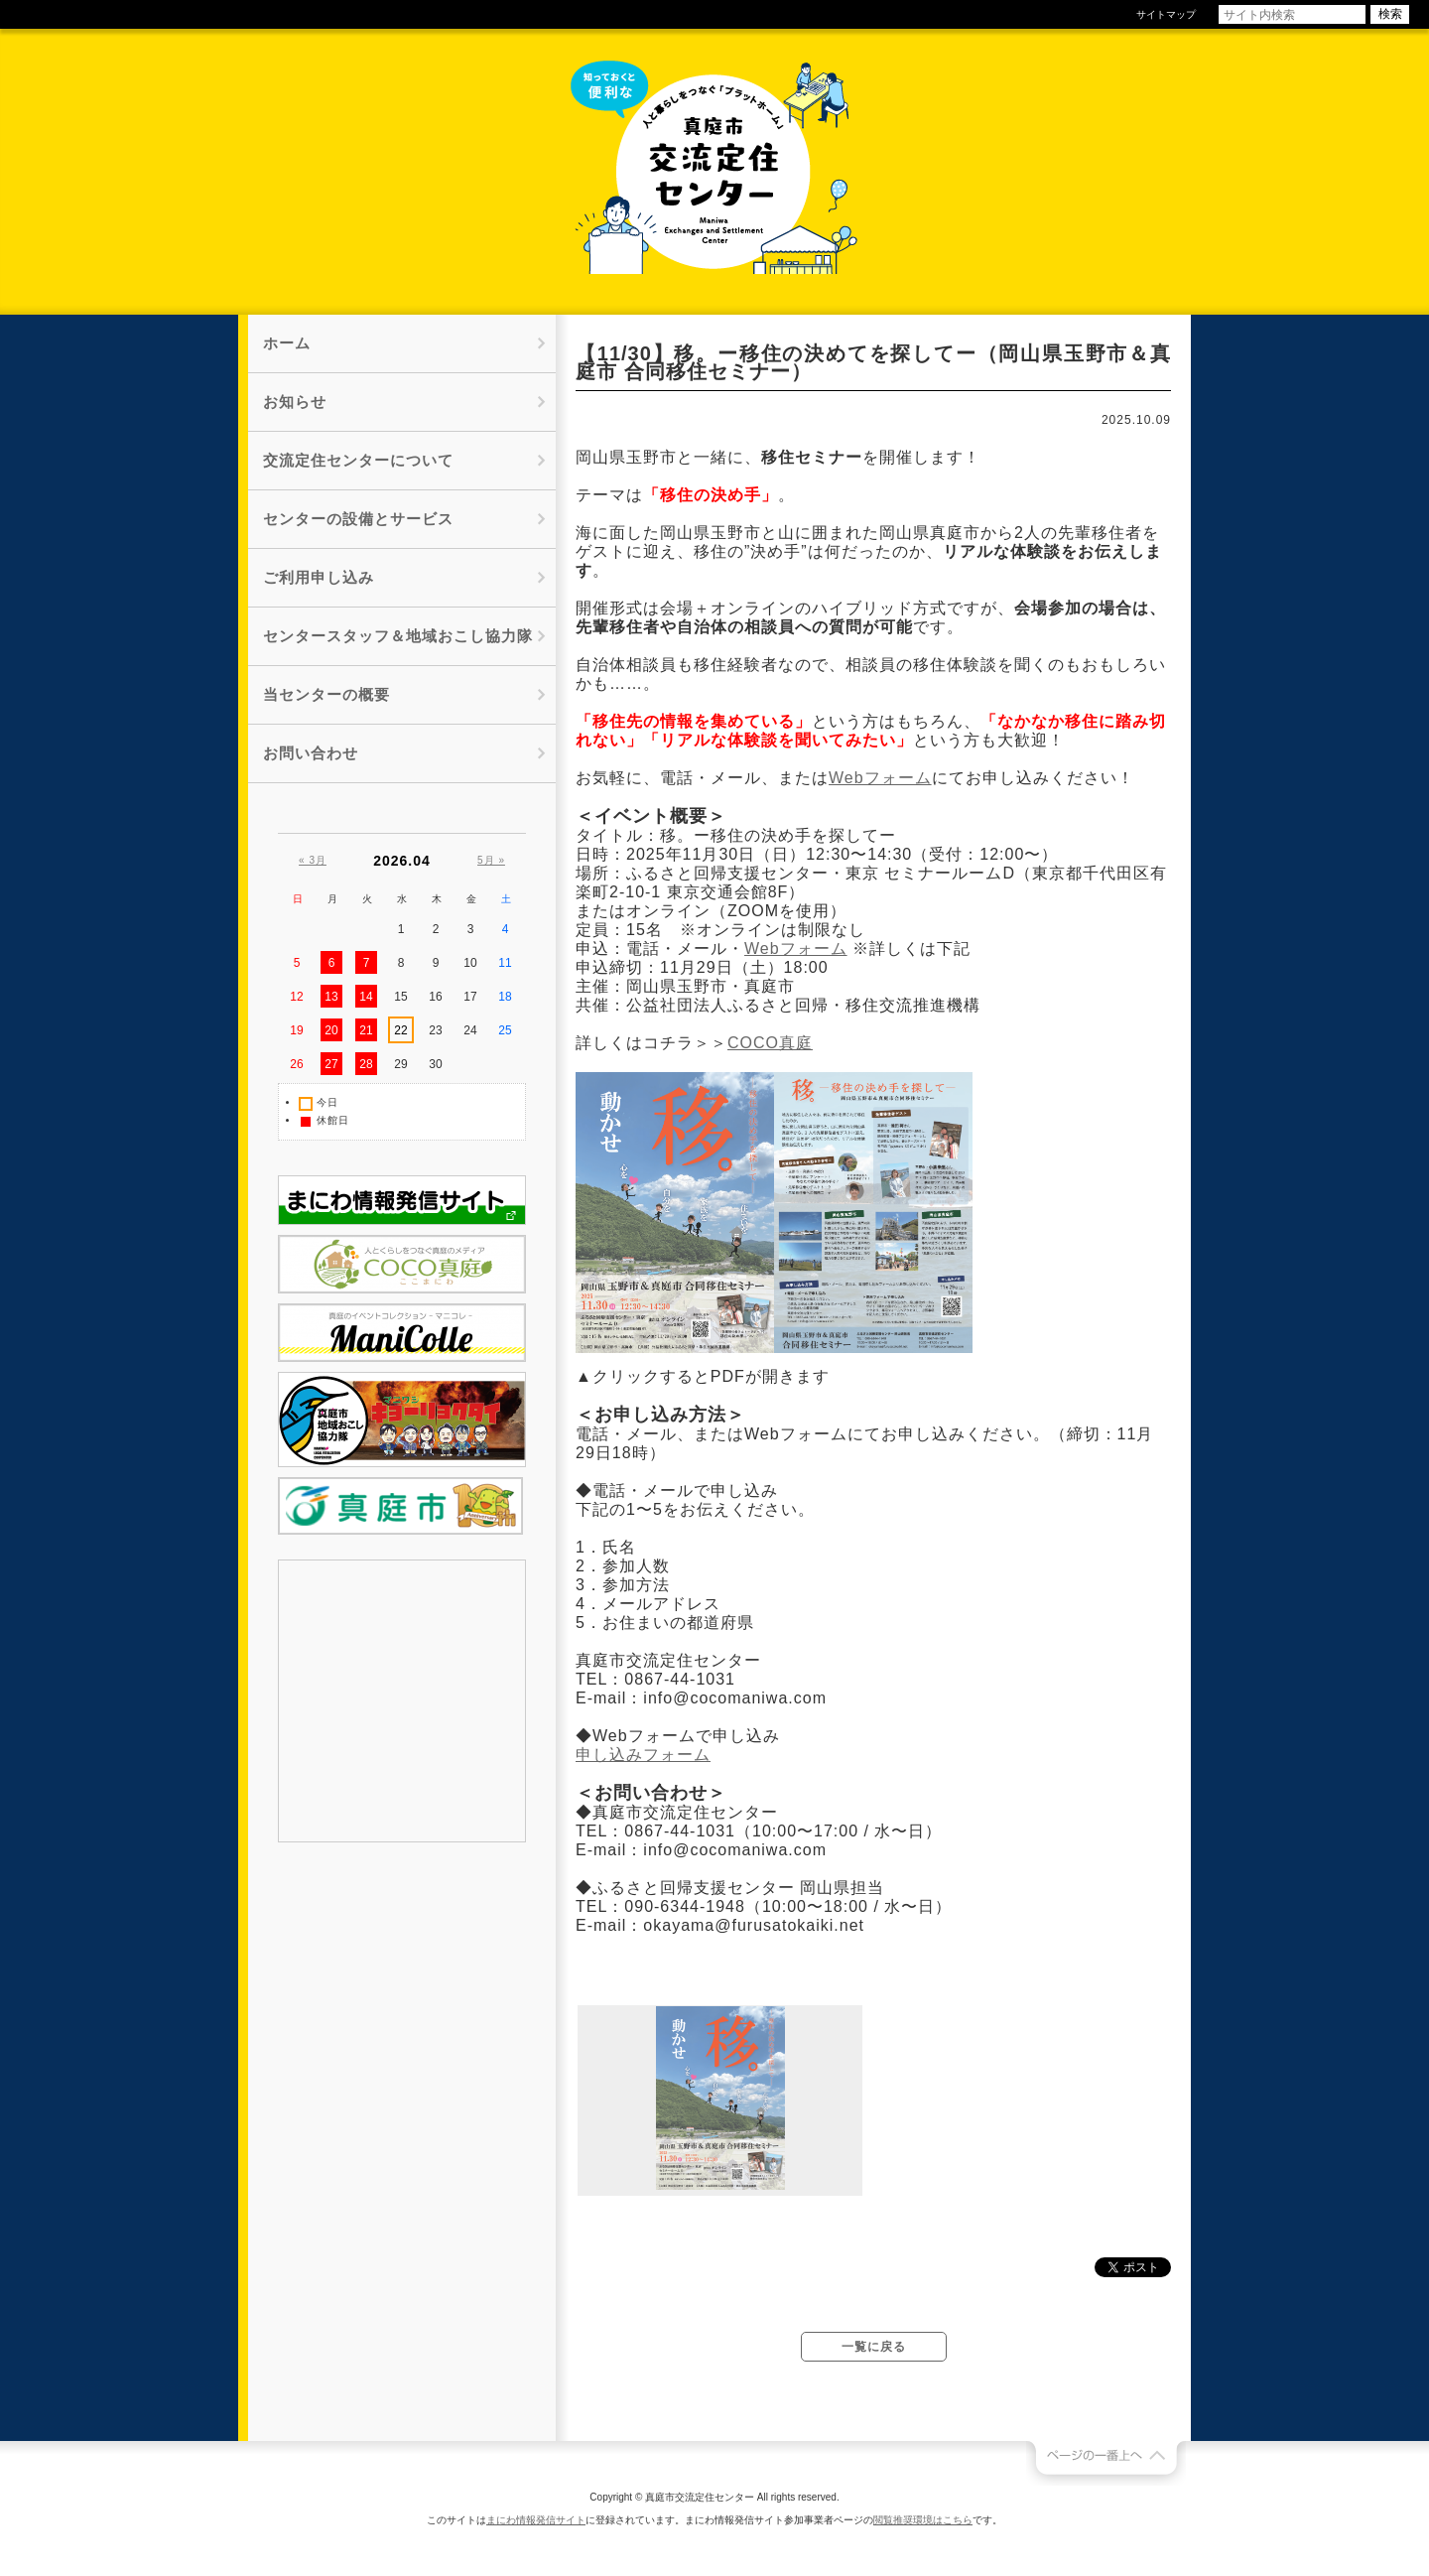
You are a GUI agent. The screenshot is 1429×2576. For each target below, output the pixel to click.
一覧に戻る (874, 2347)
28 (365, 1064)
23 (435, 1030)
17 (469, 997)
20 (331, 1030)
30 (435, 1064)
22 (400, 1030)
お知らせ (294, 401)
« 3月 (312, 860)
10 (469, 963)
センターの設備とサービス (358, 518)
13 (331, 997)
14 (365, 997)
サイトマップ (1166, 14)
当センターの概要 (326, 694)
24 (469, 1030)
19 (296, 1030)
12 (296, 997)
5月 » (491, 860)
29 (400, 1064)
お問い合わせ (310, 753)
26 (296, 1064)
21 (365, 1030)
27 (331, 1064)
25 (504, 1030)
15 (400, 997)
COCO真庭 (770, 1042)
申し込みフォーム (643, 1754)
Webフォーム (880, 777)
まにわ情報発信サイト (535, 2519)
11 (504, 963)
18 (504, 997)
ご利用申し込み (318, 577)
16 (435, 997)
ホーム (287, 343)
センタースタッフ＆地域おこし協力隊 (398, 635)
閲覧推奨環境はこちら (923, 2519)
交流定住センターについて (358, 460)
